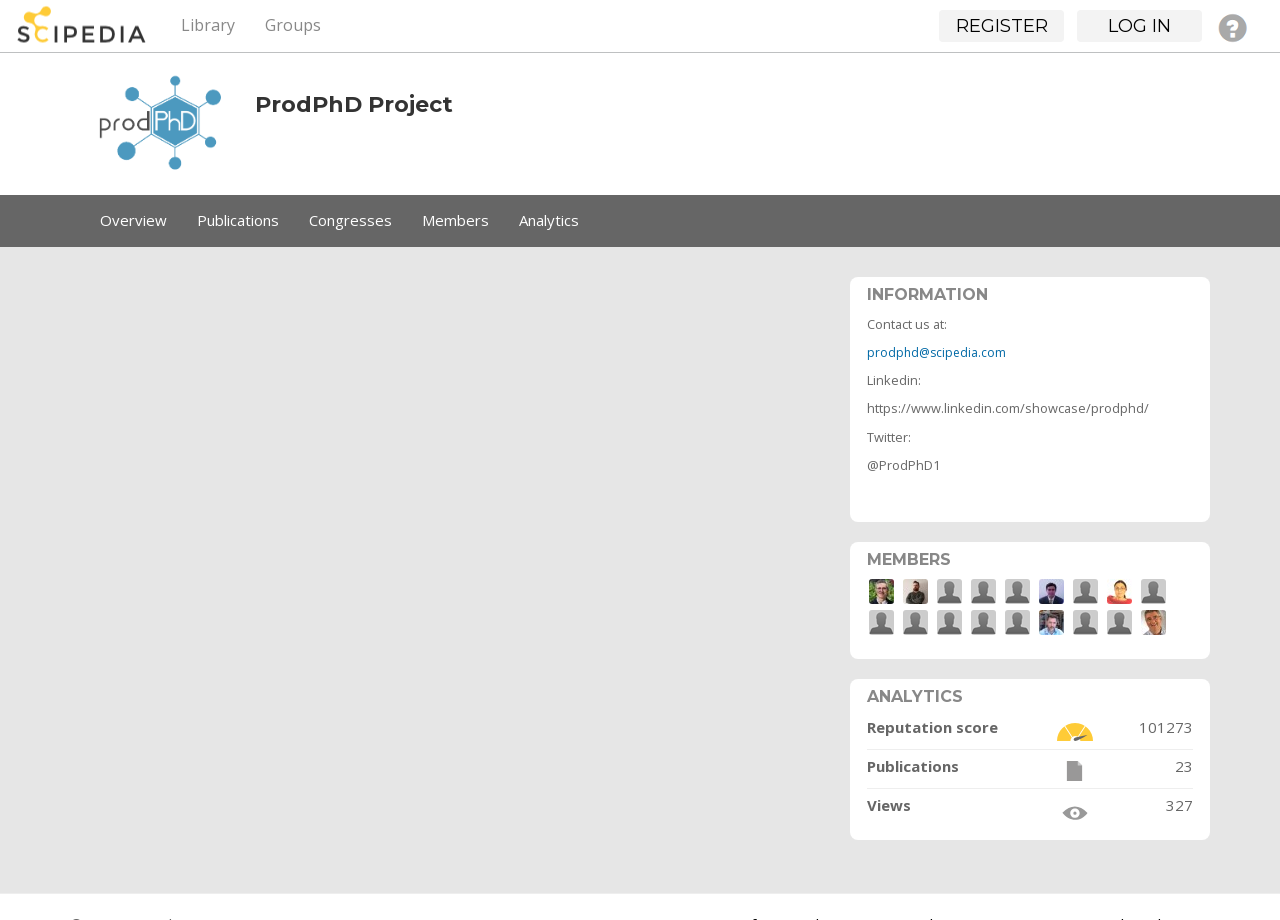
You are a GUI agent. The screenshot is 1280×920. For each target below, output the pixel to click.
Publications (238, 220)
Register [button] (1002, 26)
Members (455, 220)
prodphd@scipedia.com (936, 352)
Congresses (350, 220)
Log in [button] (1139, 26)
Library (208, 25)
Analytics (549, 220)
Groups (293, 25)
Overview (133, 220)
